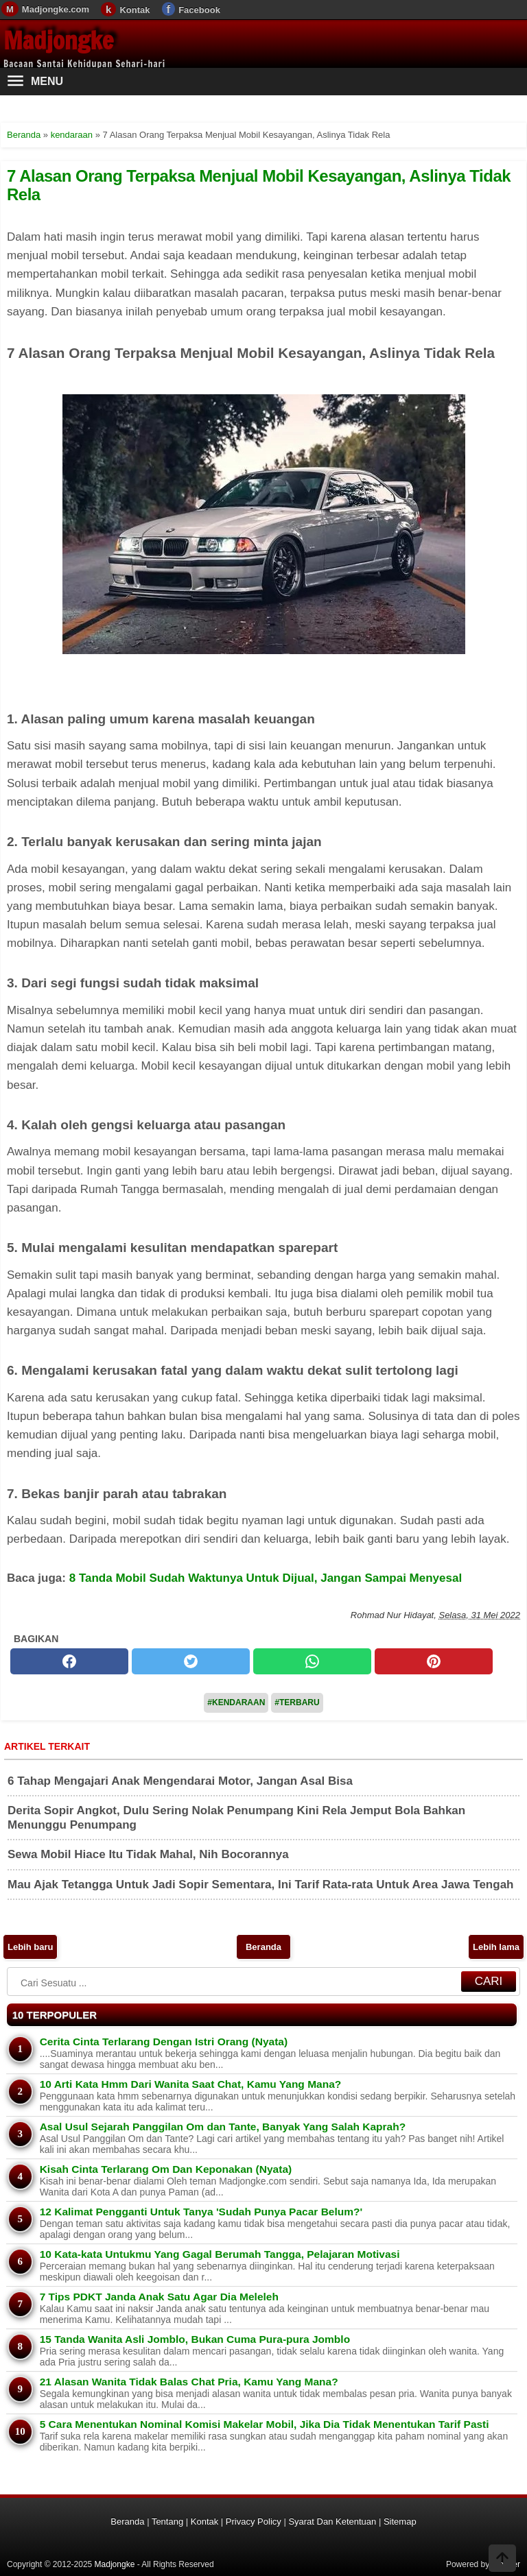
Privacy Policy (253, 2521)
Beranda (263, 1947)
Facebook (199, 10)
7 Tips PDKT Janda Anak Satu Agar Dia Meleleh (159, 2296)
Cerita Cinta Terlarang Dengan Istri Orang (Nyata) (164, 2041)
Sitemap (400, 2521)
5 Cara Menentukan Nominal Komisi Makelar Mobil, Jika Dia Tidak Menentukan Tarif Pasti (264, 2424)
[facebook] (69, 1661)
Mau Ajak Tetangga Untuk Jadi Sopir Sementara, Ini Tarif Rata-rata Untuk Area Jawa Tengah (260, 1884)
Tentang (167, 2521)
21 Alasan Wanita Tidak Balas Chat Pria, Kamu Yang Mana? (189, 2381)
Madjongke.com (55, 9)
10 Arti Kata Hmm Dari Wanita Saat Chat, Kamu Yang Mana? (191, 2084)
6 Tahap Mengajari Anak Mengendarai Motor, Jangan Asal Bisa (180, 1780)
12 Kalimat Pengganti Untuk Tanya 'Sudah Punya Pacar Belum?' (201, 2211)
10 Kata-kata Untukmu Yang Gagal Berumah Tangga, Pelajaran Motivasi (220, 2254)
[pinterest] (434, 1661)
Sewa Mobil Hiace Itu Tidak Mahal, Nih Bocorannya (148, 1854)
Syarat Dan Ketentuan (332, 2521)
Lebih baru (30, 1947)
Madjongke (58, 40)
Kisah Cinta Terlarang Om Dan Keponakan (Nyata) (166, 2169)
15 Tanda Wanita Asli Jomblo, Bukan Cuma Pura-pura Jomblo (195, 2339)
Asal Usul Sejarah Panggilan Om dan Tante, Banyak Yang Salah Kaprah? (223, 2126)
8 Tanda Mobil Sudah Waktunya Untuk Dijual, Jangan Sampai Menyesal (265, 1578)
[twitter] (191, 1661)
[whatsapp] (312, 1661)
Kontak (134, 10)
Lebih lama (496, 1947)
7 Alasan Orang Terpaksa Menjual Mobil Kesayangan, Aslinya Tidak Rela (259, 185)
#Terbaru (296, 1702)
